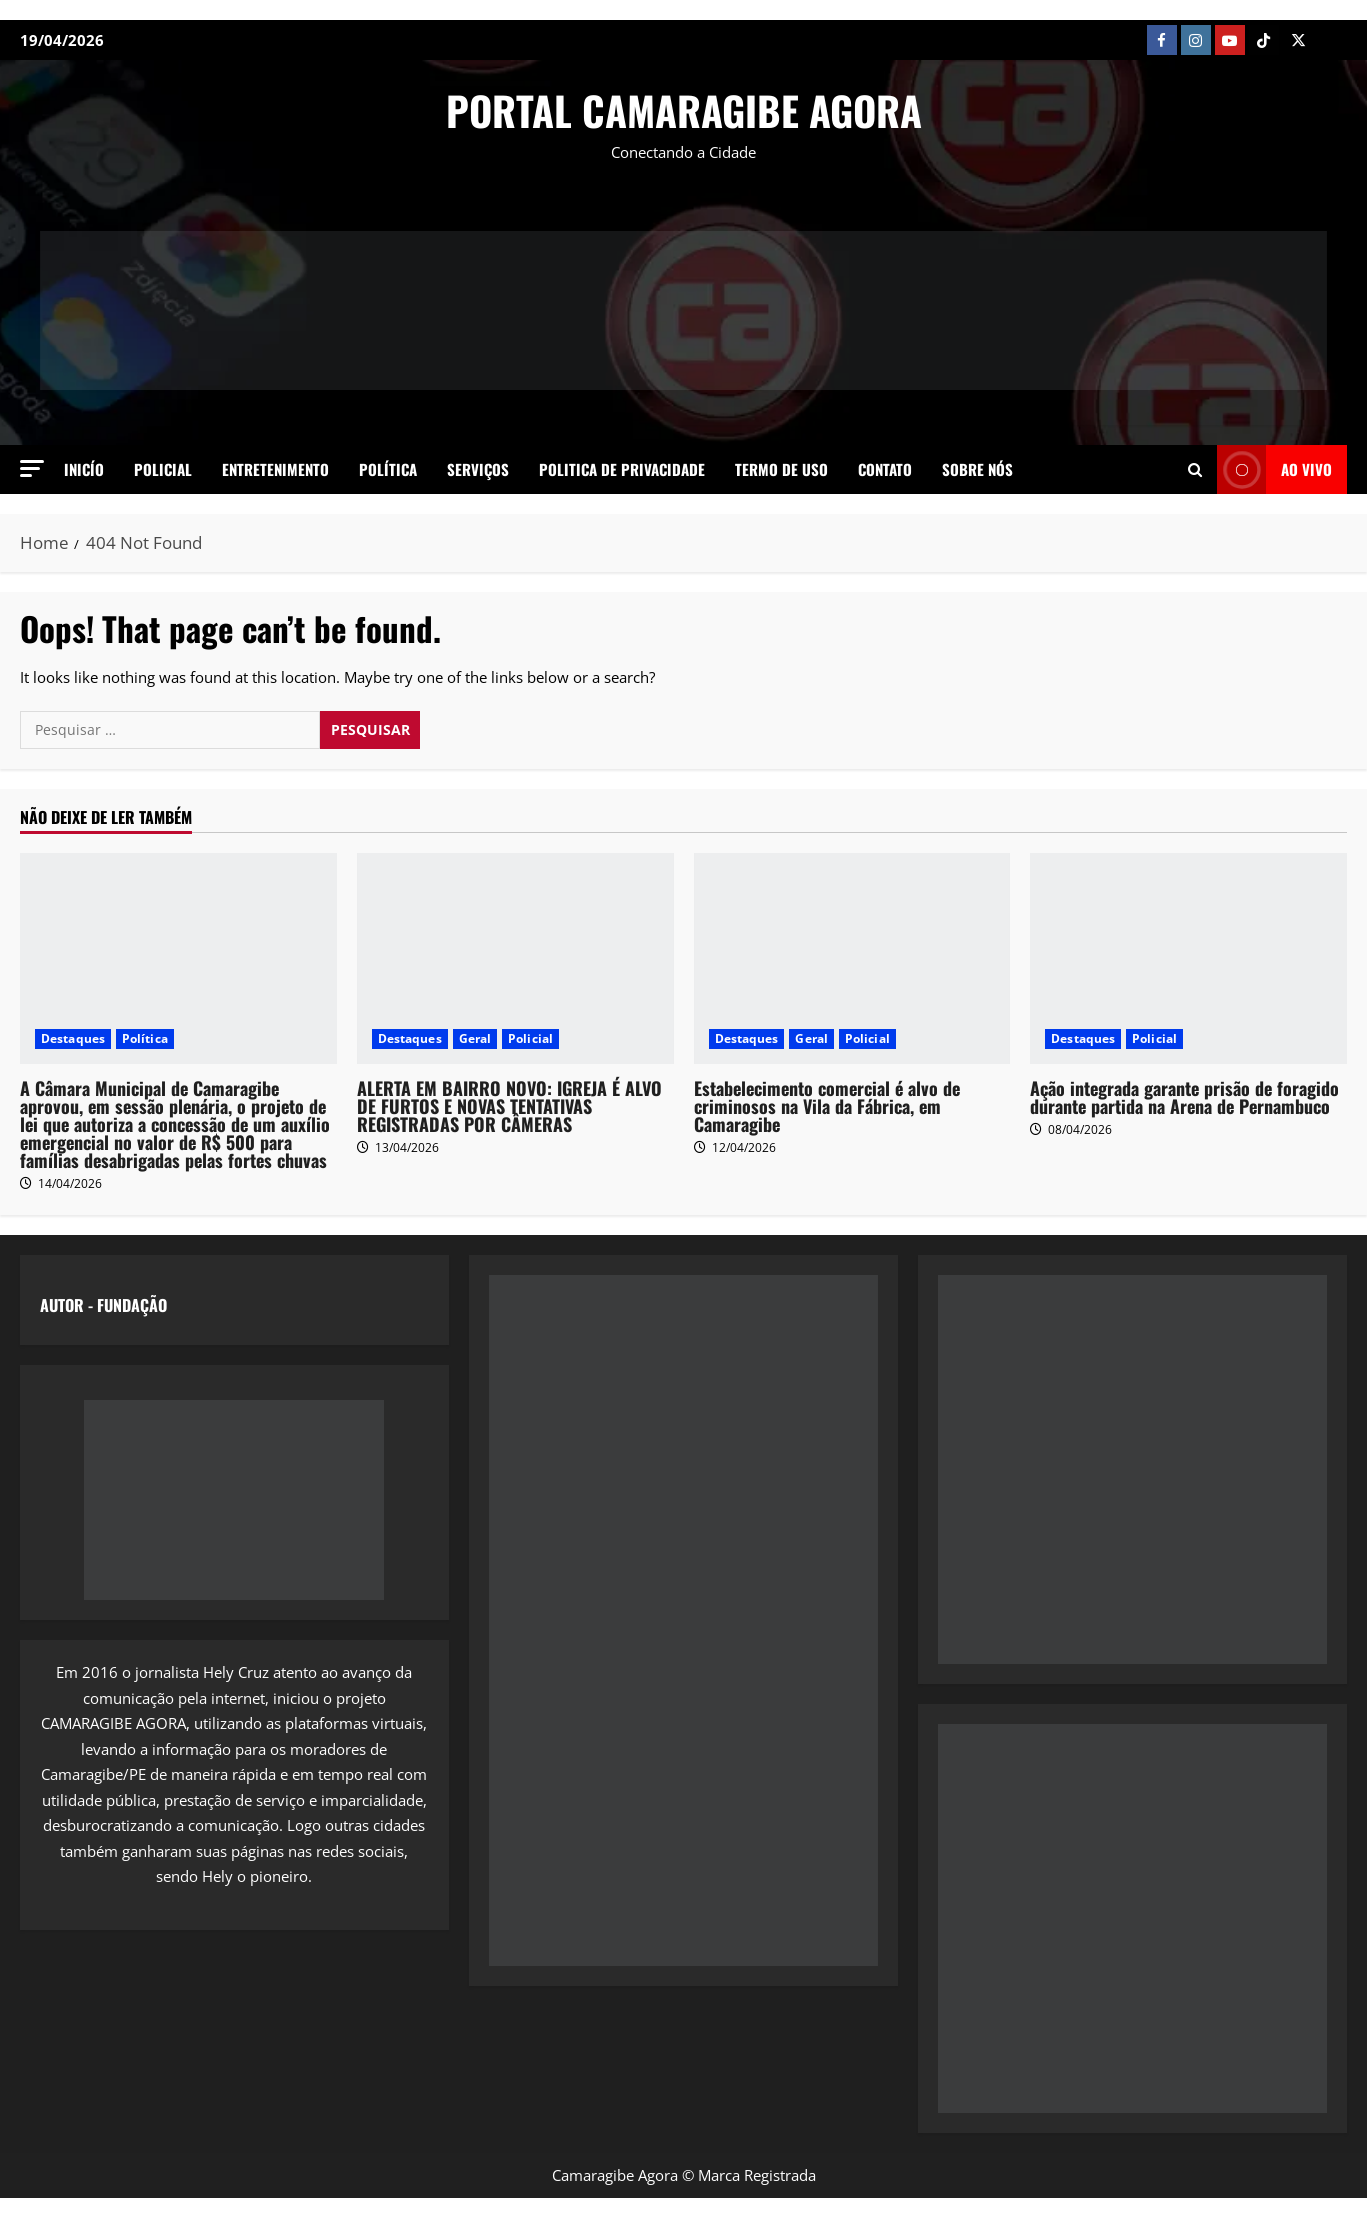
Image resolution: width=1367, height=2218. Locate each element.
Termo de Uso (781, 469)
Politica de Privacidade (622, 469)
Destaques (73, 1038)
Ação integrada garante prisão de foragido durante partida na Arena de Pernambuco (1184, 1097)
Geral (475, 1038)
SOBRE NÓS (977, 469)
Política (388, 469)
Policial (163, 469)
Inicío (84, 469)
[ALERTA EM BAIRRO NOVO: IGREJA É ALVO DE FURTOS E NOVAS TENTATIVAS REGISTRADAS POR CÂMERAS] (515, 958)
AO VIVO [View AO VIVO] (1274, 469)
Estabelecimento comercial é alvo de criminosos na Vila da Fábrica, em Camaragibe (827, 1106)
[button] (32, 468)
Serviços (478, 469)
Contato (885, 469)
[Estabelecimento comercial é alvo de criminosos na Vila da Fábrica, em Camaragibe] (852, 958)
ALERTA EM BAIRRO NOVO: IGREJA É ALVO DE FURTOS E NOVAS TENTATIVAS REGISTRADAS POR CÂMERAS (509, 1106)
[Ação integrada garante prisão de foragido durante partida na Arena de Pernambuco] (1188, 958)
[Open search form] (1195, 469)
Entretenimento (275, 469)
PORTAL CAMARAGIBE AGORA (684, 110)
